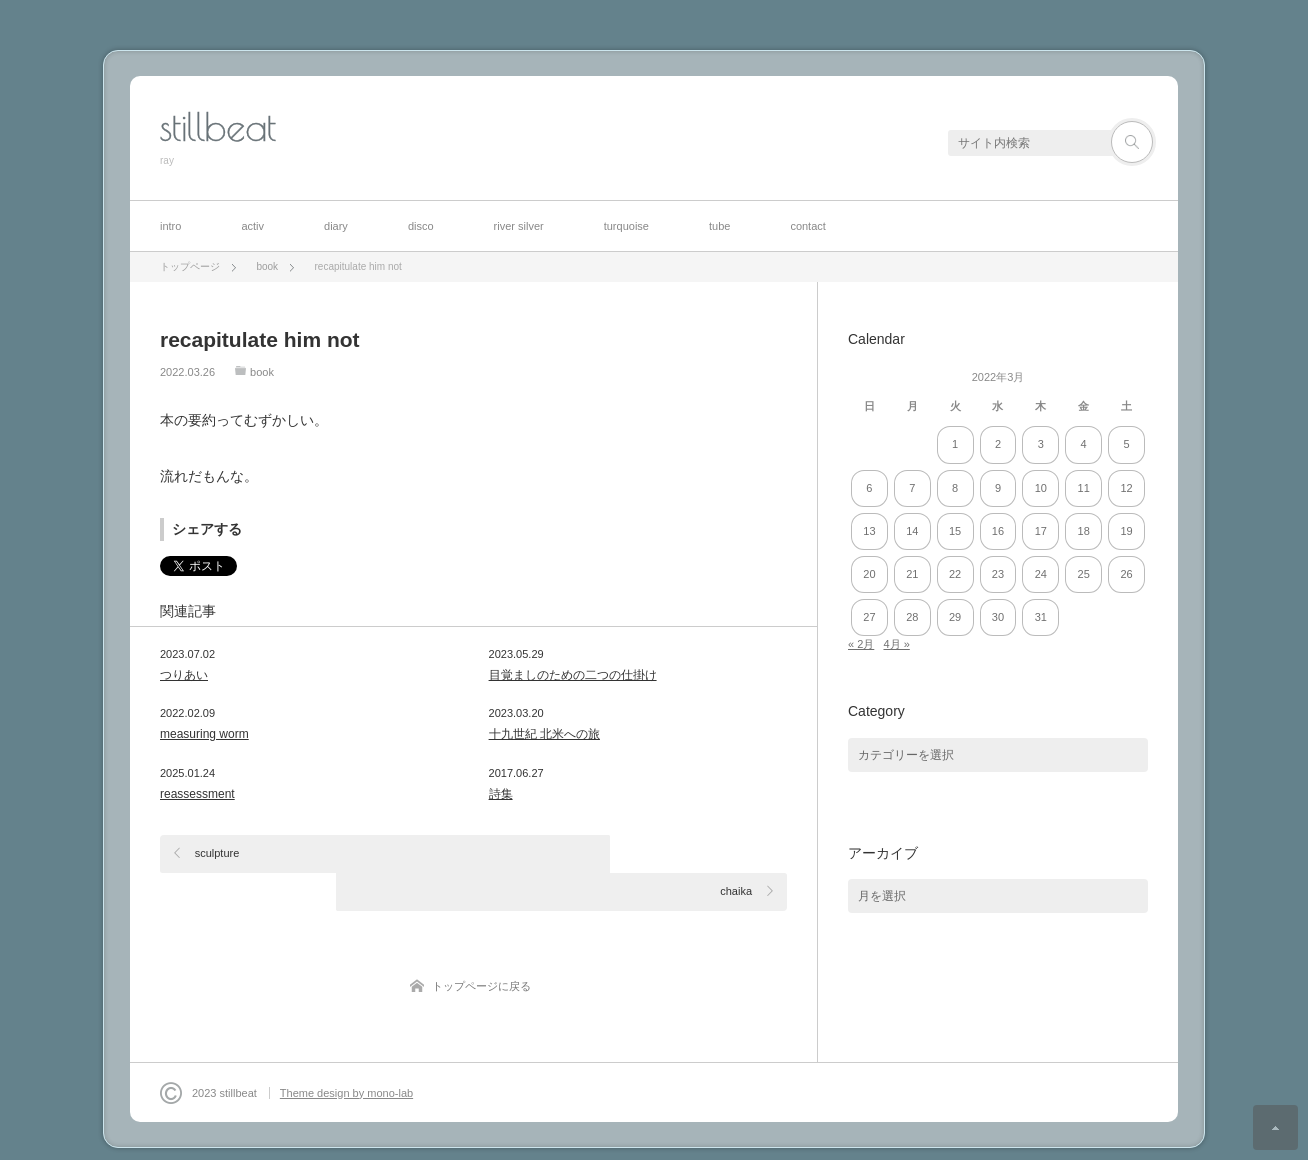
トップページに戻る (481, 948)
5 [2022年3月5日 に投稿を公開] (1126, 444)
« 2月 (861, 644)
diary (336, 226)
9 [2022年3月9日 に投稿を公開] (998, 488)
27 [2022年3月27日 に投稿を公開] (869, 617)
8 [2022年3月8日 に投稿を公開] (955, 488)
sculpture (217, 853)
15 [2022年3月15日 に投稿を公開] (955, 531)
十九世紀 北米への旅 (544, 734)
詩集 (501, 794)
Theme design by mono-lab (346, 1055)
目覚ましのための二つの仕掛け (573, 675)
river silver (519, 226)
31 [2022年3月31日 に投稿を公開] (1041, 617)
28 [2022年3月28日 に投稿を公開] (912, 617)
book (262, 372)
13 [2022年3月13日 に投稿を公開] (869, 531)
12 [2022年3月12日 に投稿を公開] (1126, 488)
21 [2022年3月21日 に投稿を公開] (912, 574)
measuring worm (204, 734)
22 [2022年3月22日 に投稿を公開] (955, 574)
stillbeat (218, 127)
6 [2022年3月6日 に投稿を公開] (869, 488)
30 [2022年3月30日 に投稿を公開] (998, 617)
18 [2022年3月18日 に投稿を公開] (1084, 531)
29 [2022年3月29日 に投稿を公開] (955, 617)
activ (252, 226)
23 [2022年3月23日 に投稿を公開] (998, 574)
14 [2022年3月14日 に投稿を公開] (912, 531)
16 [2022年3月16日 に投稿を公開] (998, 531)
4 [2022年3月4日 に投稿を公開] (1084, 444)
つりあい (184, 675)
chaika (736, 853)
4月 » (896, 644)
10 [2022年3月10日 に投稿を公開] (1041, 488)
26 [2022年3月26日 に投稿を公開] (1126, 574)
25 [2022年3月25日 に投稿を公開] (1084, 574)
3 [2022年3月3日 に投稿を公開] (1041, 444)
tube (719, 226)
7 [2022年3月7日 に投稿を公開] (912, 488)
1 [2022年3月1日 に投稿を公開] (955, 444)
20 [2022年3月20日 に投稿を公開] (869, 574)
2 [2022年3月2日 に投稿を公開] (998, 444)
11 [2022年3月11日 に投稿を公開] (1084, 488)
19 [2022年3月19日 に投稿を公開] (1126, 531)
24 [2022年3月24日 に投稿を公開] (1041, 574)
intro (170, 226)
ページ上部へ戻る (1275, 1127)
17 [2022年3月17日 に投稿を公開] (1041, 531)
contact (807, 226)
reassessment (197, 794)
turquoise (626, 226)
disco (421, 226)
